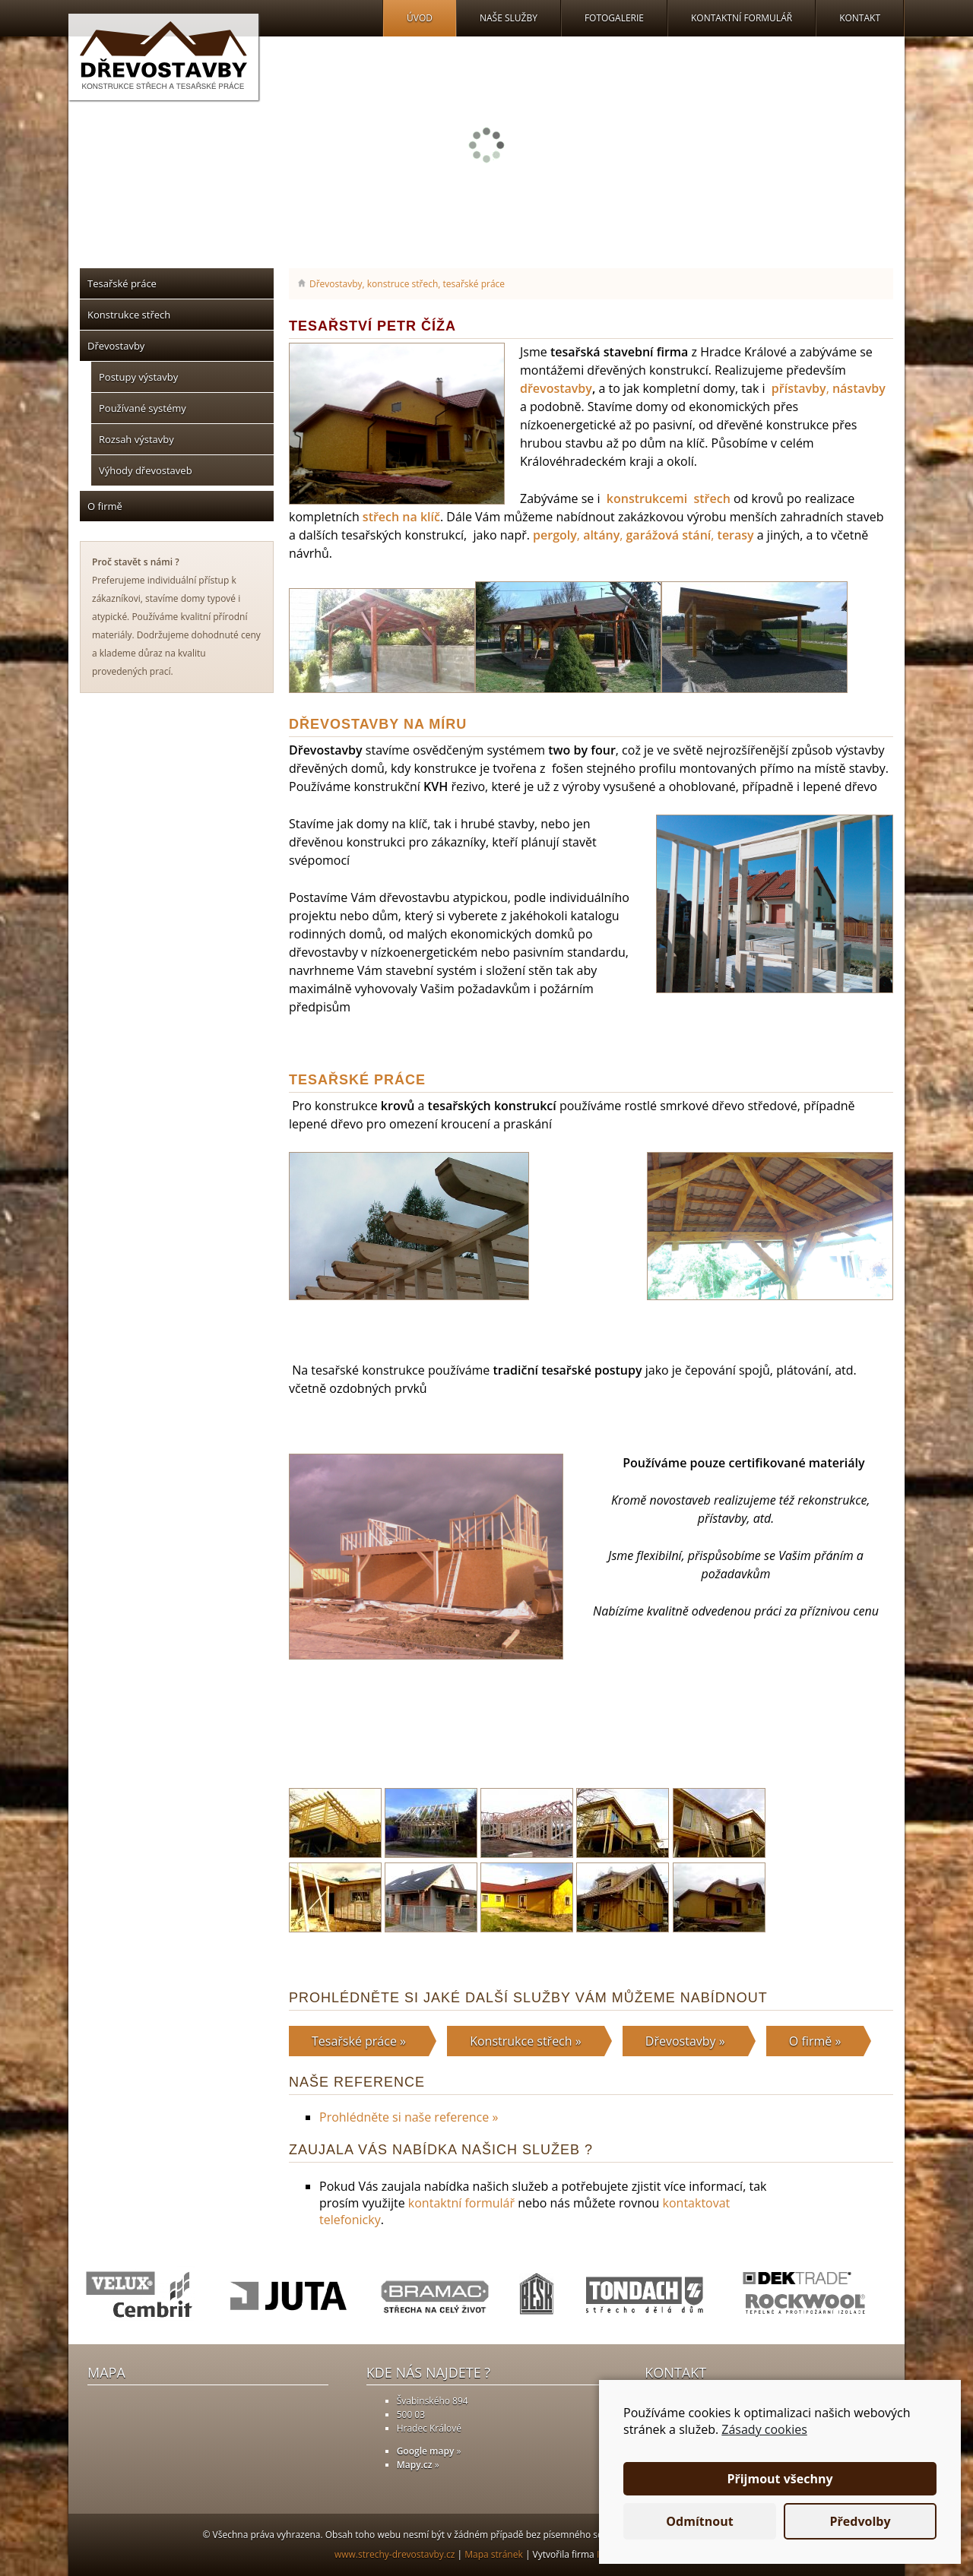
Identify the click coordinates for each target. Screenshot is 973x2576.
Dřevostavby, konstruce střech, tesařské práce (407, 283)
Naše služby (508, 17)
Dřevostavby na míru (378, 724)
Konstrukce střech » (526, 2041)
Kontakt (859, 17)
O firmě (104, 506)
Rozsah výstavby (136, 439)
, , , (643, 535)
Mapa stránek (493, 2554)
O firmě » (815, 2041)
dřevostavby (556, 388)
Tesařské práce (122, 283)
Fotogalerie (614, 17)
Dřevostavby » (685, 2041)
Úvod (420, 17)
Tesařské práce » (359, 2041)
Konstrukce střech (128, 314)
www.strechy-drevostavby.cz (394, 2554)
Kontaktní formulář (741, 17)
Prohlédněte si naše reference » (408, 2117)
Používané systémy (142, 408)
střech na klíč (401, 516)
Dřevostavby (115, 346)
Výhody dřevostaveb (145, 470)
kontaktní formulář (461, 2203)
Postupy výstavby (138, 377)
